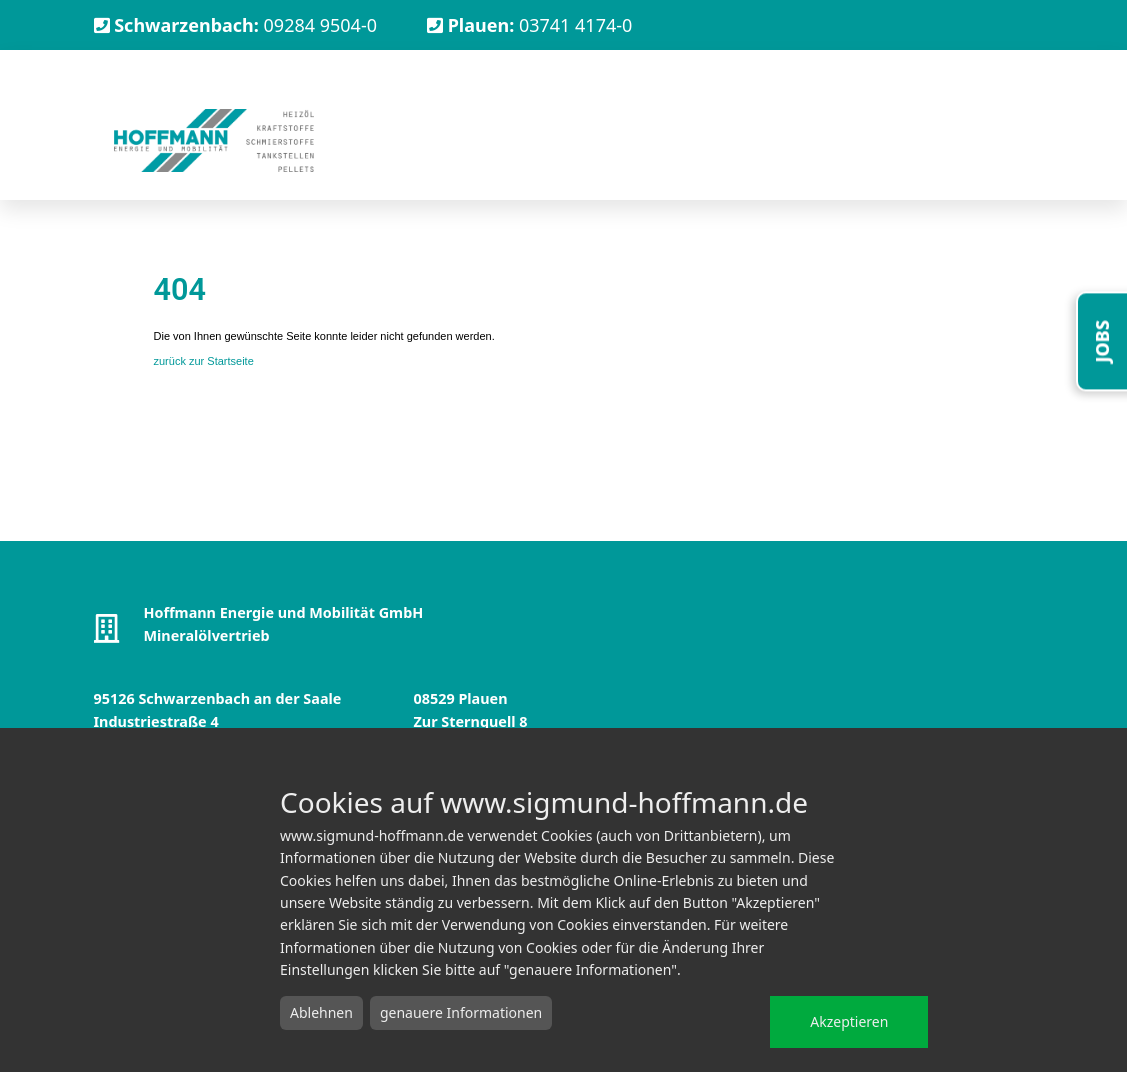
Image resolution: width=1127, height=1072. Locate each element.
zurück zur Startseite (204, 361)
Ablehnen (321, 1012)
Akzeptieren (849, 1021)
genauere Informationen (461, 1012)
